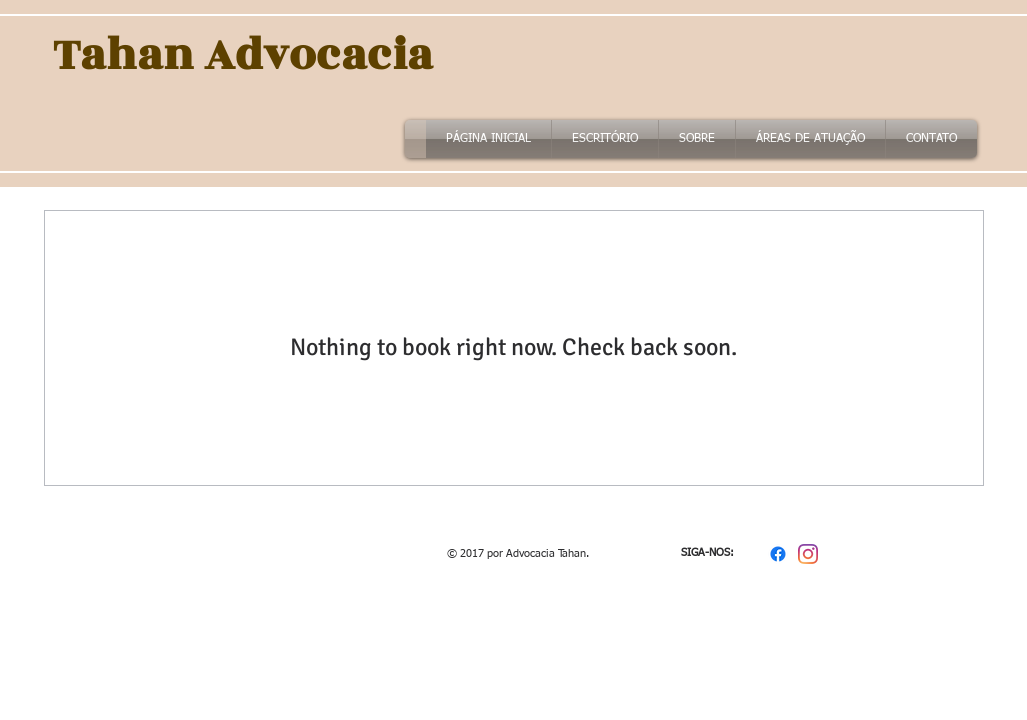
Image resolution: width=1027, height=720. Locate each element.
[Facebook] (778, 554)
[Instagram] (808, 554)
